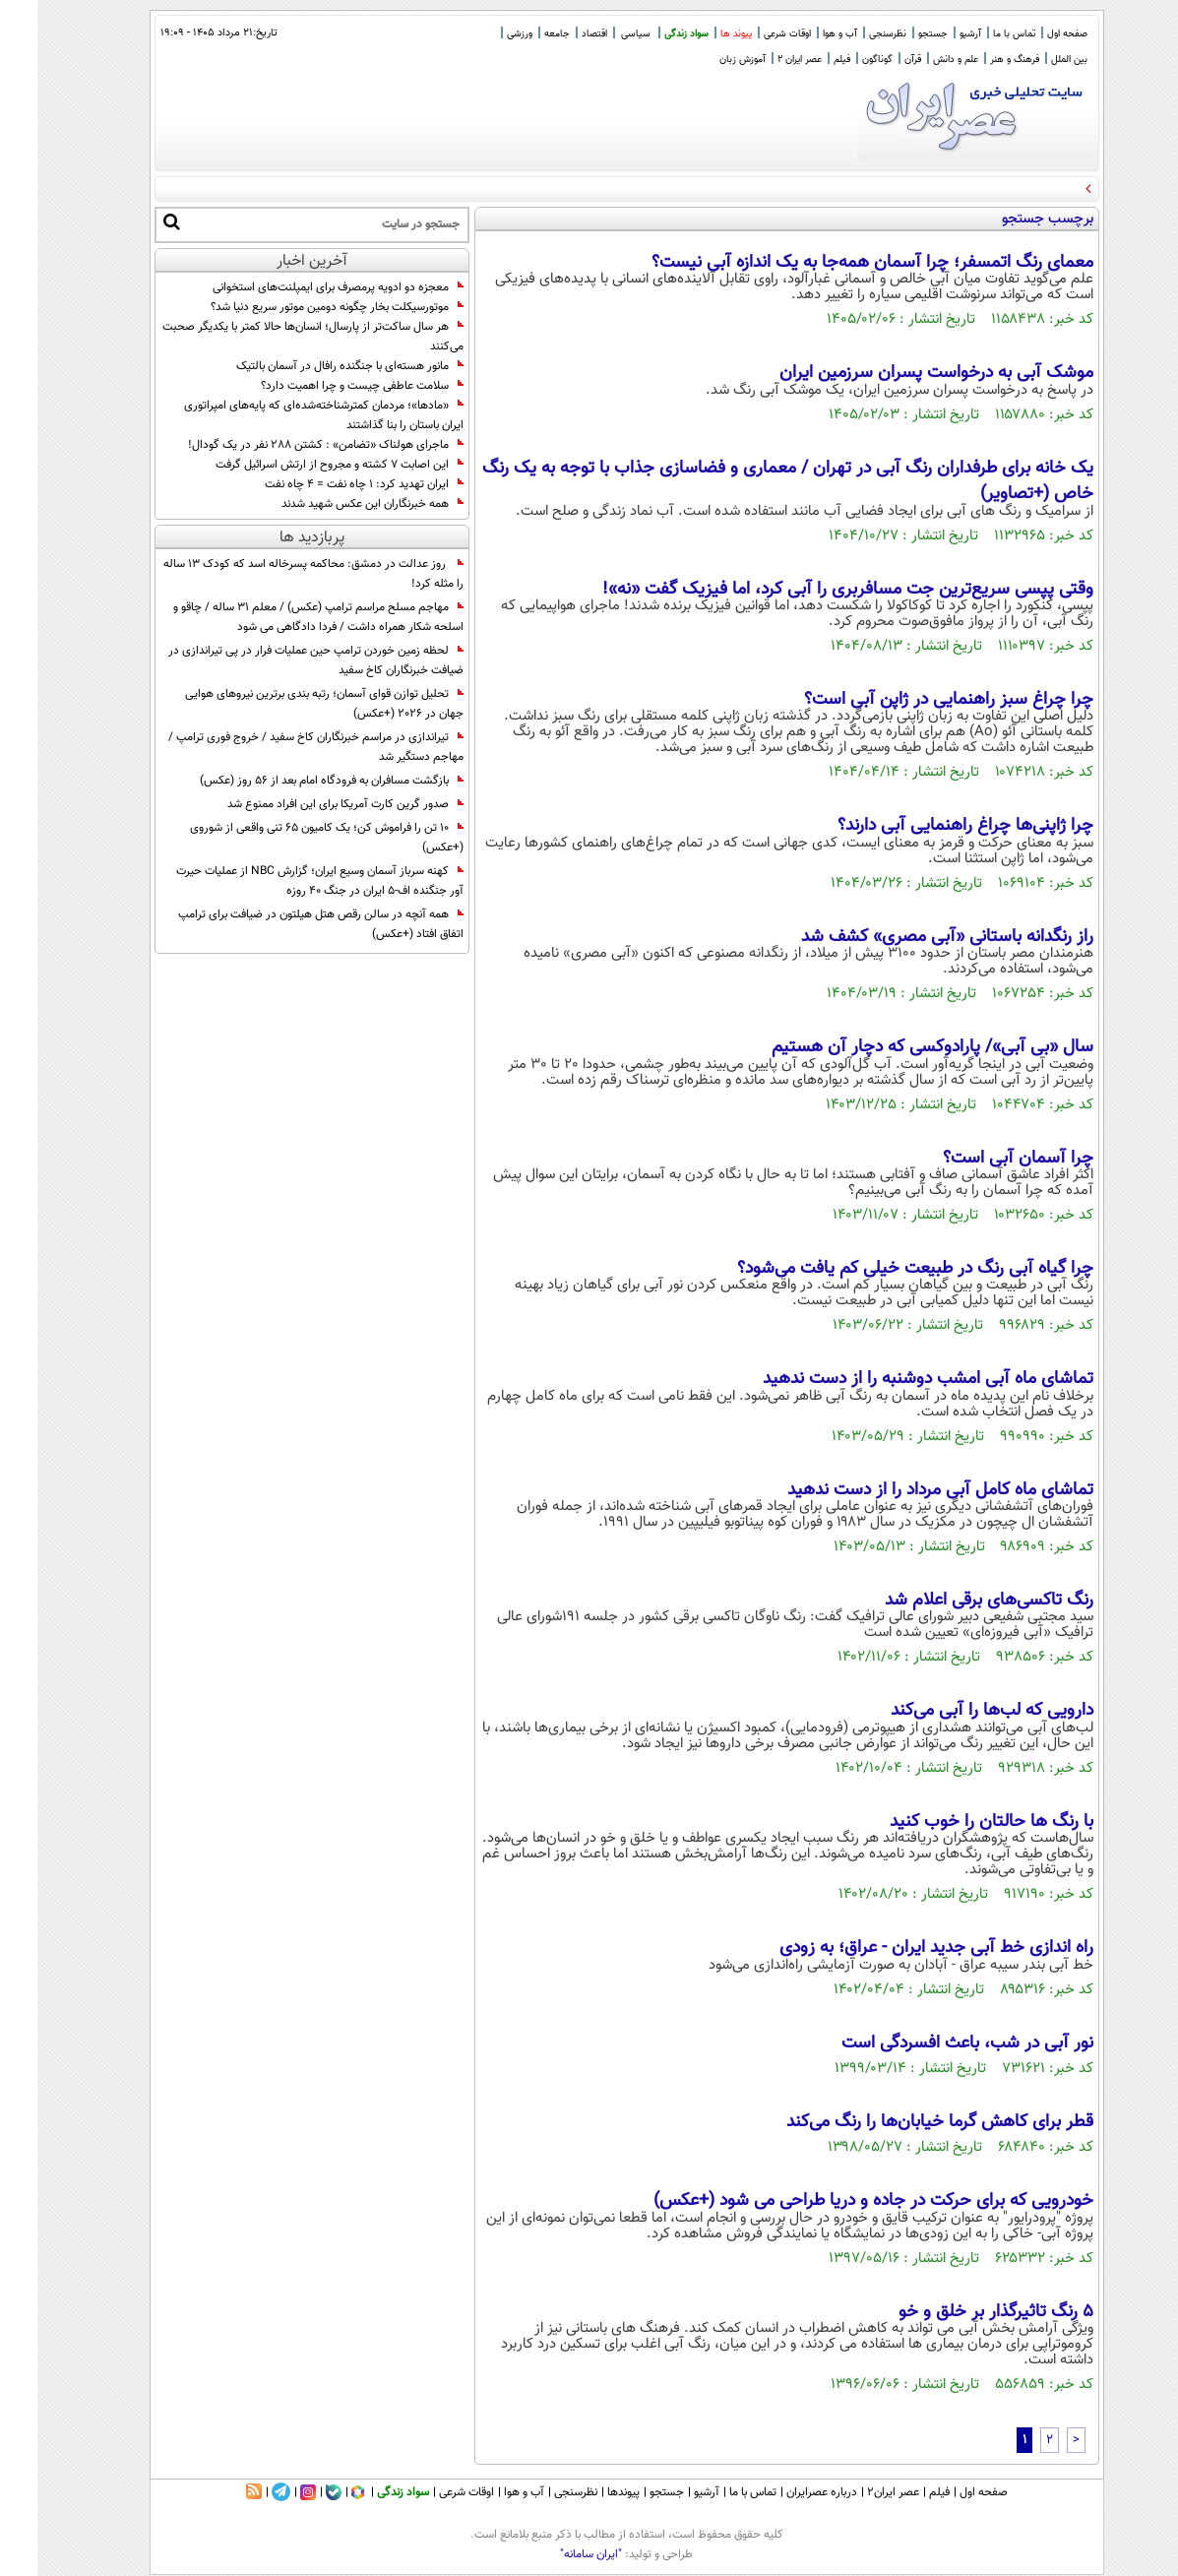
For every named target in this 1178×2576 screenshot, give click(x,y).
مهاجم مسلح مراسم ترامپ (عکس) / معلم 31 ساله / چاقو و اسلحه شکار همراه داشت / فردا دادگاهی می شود (281, 617)
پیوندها (586, 2492)
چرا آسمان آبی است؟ (980, 1158)
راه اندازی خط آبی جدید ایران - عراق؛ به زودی (899, 1948)
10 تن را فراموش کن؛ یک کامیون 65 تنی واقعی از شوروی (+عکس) (289, 837)
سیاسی (598, 34)
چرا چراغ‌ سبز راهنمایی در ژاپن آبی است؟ (911, 700)
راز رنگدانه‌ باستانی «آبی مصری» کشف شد (910, 937)
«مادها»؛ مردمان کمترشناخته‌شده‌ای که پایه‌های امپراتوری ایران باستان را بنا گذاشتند (286, 415)
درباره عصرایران (784, 2492)
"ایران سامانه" (554, 2554)
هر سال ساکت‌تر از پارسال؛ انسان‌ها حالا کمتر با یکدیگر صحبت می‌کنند (275, 336)
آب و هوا (802, 34)
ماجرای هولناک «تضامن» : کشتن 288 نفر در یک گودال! (288, 445)
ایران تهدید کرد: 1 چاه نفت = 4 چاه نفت (326, 484)
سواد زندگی (649, 34)
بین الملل (1032, 59)
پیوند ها (698, 34)
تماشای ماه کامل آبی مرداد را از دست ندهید (903, 1490)
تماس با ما (977, 34)
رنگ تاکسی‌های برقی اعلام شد (951, 1600)
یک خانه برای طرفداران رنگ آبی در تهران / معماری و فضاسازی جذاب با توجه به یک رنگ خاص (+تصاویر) (750, 481)
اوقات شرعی (750, 34)
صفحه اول (1030, 34)
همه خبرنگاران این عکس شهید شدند (335, 504)
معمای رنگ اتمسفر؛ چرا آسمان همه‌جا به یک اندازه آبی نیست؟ (835, 263)
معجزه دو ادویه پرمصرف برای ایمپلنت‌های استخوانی (300, 287)
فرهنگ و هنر (977, 59)
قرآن (875, 59)
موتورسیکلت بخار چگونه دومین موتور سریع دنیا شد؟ (299, 307)
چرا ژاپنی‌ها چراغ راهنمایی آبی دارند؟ (928, 826)
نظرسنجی (850, 34)
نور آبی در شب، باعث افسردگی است (930, 2043)
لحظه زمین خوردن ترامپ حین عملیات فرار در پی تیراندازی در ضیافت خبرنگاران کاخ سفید (278, 660)
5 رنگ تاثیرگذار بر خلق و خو (958, 2312)
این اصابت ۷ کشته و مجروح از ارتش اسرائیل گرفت (302, 464)
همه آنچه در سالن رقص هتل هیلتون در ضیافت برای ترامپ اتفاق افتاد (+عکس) (283, 924)
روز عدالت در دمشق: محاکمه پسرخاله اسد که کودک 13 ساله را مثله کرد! (276, 574)
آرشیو (933, 34)
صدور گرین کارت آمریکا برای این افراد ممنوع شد (308, 804)
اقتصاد (557, 34)
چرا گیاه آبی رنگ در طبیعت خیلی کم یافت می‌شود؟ (878, 1269)
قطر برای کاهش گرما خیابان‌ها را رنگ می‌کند (902, 2122)
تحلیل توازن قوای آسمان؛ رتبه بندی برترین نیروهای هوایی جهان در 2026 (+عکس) (287, 704)
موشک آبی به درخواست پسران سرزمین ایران (899, 373)
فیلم (804, 59)
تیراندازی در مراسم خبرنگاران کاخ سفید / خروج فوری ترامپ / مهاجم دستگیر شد (278, 747)
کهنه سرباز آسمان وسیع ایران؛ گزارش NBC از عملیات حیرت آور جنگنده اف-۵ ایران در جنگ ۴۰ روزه (282, 881)
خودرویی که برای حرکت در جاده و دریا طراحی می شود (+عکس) (836, 2201)
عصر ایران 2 (762, 59)
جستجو (895, 34)
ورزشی (482, 34)
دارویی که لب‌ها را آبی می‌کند (954, 1711)
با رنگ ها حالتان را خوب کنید (954, 1822)
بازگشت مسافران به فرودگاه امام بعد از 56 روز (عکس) (294, 780)
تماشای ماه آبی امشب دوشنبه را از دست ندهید (890, 1379)
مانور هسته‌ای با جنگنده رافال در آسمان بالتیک (312, 366)
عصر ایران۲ (856, 2492)
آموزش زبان (705, 59)
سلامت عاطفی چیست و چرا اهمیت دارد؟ (324, 386)
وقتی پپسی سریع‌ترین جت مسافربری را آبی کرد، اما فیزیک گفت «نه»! (810, 589)
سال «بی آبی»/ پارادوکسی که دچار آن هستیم (895, 1047)
